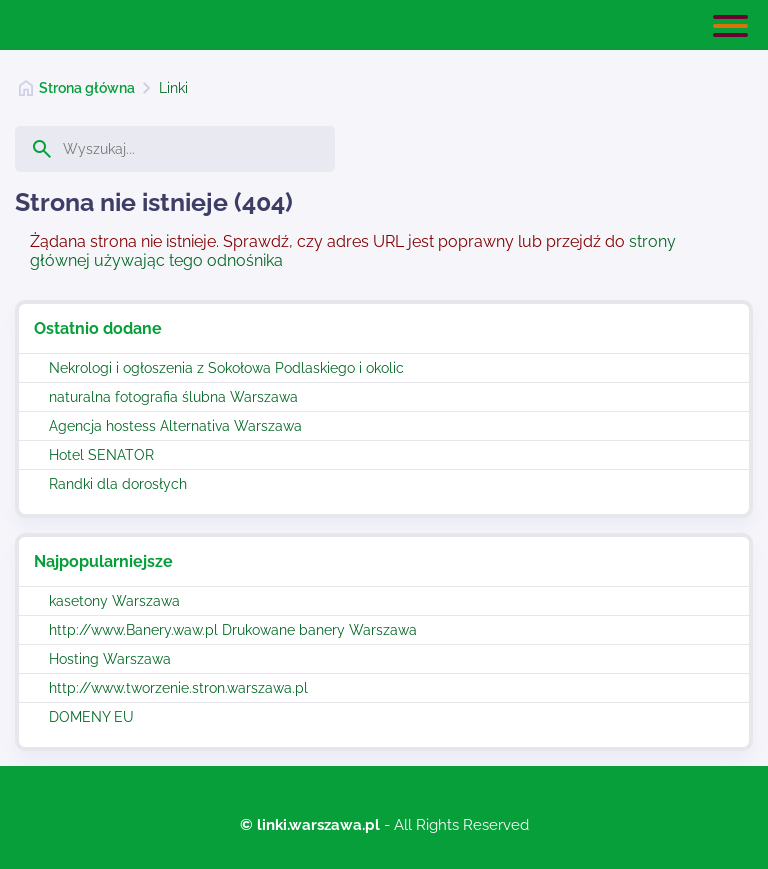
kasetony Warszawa (114, 601)
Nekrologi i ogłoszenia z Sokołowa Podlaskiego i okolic (226, 368)
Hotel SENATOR (101, 455)
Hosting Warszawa (110, 659)
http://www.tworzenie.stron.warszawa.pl (178, 688)
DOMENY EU (91, 717)
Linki (173, 88)
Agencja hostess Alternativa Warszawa (175, 426)
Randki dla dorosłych (118, 484)
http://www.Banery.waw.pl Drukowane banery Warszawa (233, 630)
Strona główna (87, 88)
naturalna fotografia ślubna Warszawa (173, 397)
